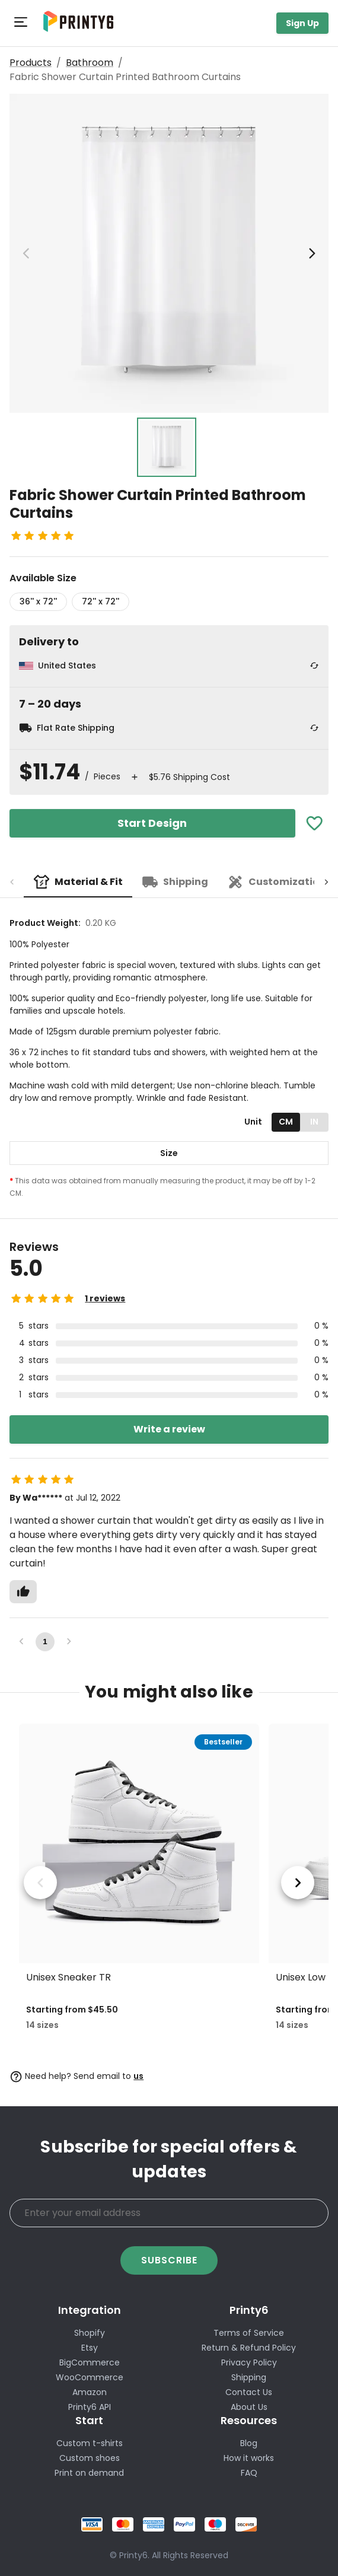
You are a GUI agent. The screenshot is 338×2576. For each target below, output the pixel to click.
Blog (248, 2443)
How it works (249, 2458)
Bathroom (89, 62)
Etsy (89, 2348)
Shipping (248, 2377)
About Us (249, 2407)
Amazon (89, 2392)
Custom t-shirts (89, 2443)
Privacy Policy (249, 2362)
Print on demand (89, 2473)
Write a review (169, 1429)
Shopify (89, 2333)
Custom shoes (89, 2458)
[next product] (297, 1882)
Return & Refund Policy (249, 2348)
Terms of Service (248, 2333)
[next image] (312, 253)
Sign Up (302, 23)
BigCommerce (89, 2362)
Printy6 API (89, 2407)
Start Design (152, 823)
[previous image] (26, 253)
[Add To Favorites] (314, 823)
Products (30, 62)
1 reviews (105, 1298)
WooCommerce (89, 2377)
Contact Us (248, 2392)
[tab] (78, 882)
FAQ (249, 2473)
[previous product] (40, 1882)
